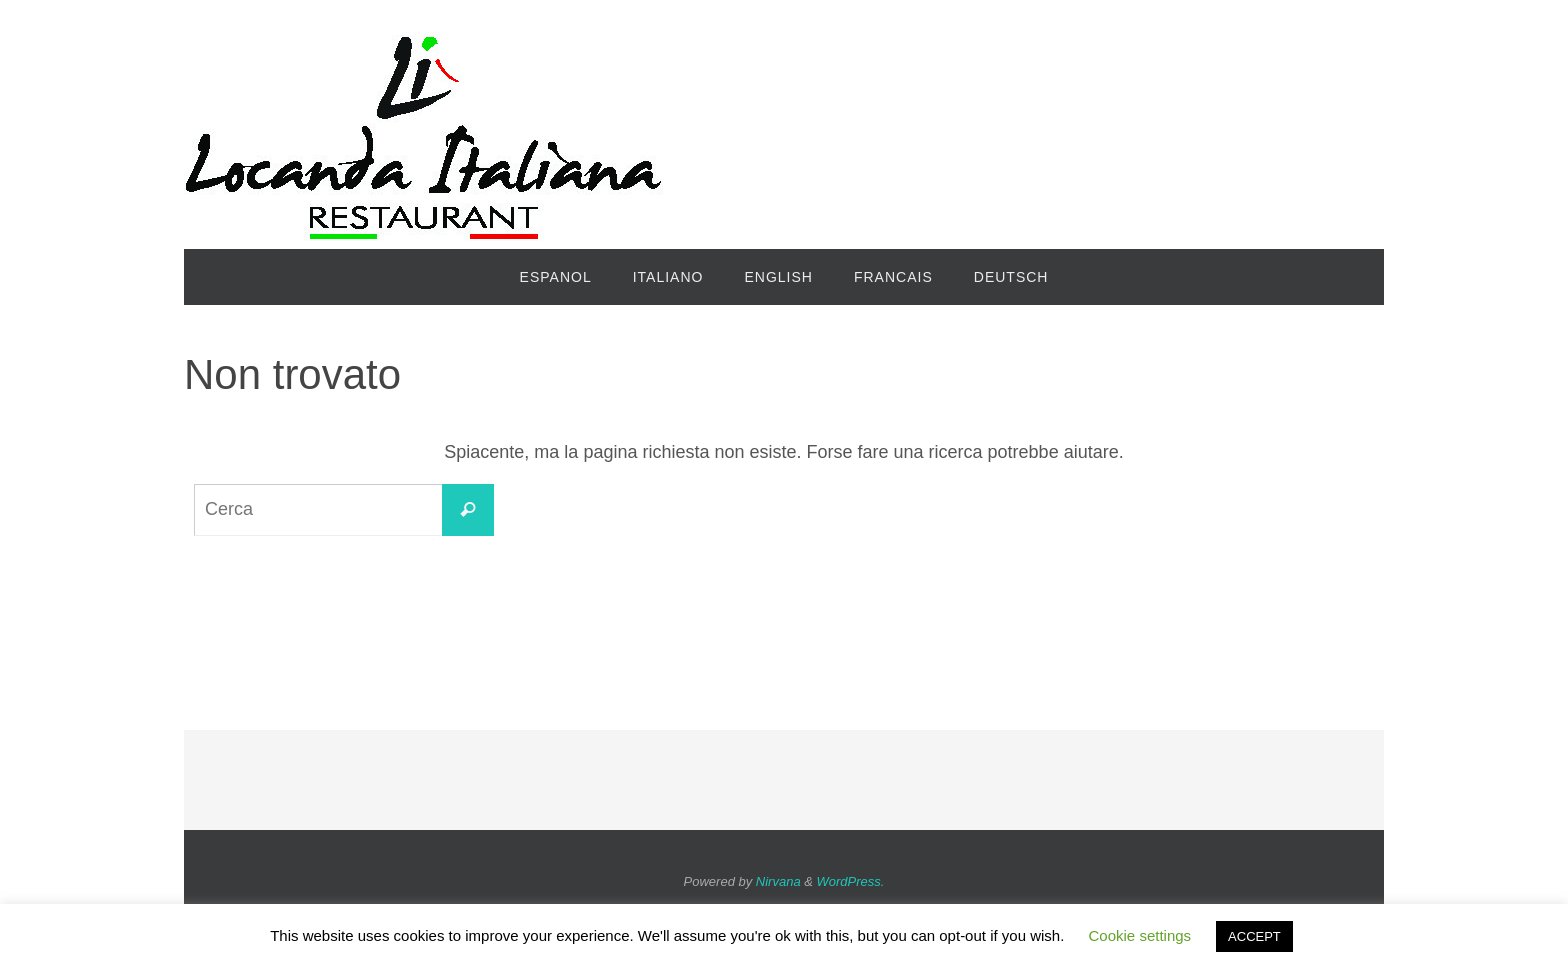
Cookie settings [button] (1140, 935)
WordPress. (851, 881)
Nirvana (778, 881)
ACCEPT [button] (1254, 936)
